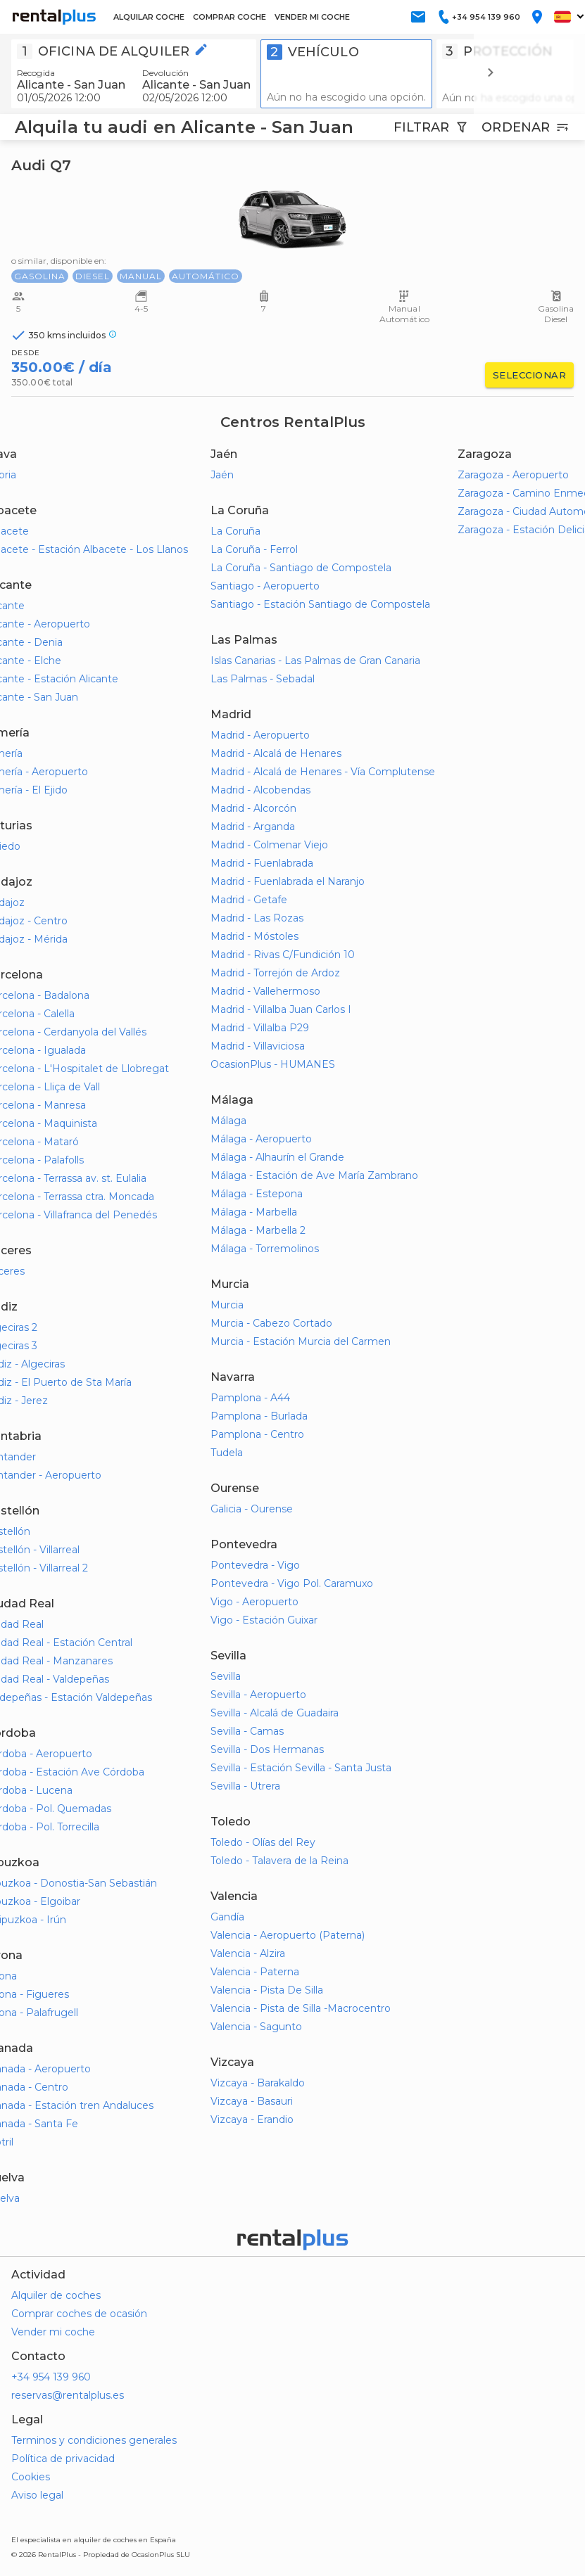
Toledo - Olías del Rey (262, 1842)
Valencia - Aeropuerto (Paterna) (287, 1935)
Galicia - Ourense (251, 1509)
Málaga (228, 1120)
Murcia (227, 1305)
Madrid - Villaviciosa (257, 1046)
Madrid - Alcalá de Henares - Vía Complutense (322, 771)
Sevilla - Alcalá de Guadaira (274, 1713)
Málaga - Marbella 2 (258, 1230)
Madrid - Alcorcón (253, 808)
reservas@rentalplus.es (67, 2395)
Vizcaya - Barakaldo (257, 2083)
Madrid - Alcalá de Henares (275, 753)
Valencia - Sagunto (256, 2026)
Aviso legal (37, 2495)
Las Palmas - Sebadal (262, 678)
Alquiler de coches (56, 2295)
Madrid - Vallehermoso (265, 991)
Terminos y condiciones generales (94, 2440)
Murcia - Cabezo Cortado (271, 1323)
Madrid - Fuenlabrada (261, 863)
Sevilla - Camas (247, 1731)
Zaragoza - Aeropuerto (513, 474)
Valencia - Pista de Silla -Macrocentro (300, 2008)
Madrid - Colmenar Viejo (269, 845)
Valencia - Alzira (247, 1953)
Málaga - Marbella (253, 1212)
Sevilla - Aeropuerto (258, 1694)
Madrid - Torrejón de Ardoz (275, 973)
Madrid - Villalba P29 (259, 1027)
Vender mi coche (53, 2332)
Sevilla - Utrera (245, 1786)
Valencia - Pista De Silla (266, 1990)
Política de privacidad (63, 2458)
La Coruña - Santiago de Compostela (300, 567)
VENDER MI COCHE (312, 17)
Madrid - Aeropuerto (260, 735)
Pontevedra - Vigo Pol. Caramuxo (291, 1583)
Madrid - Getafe (248, 899)
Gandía (227, 1917)
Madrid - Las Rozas (256, 918)
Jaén (222, 474)
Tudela (226, 1452)
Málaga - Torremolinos (264, 1248)
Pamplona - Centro (257, 1434)
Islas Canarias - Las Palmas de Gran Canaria (315, 660)
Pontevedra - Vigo (255, 1565)
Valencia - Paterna (254, 1971)
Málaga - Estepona (256, 1193)
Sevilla (225, 1676)
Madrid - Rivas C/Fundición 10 (282, 954)
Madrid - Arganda (252, 826)
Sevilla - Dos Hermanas (267, 1749)
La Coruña (235, 531)
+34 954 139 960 (51, 2377)
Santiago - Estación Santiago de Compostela (320, 604)
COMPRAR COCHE (229, 17)
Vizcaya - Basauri (251, 2101)
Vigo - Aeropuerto (254, 1601)
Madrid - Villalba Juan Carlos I (280, 1009)
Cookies (30, 2476)
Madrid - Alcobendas (260, 790)
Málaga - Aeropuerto (261, 1139)
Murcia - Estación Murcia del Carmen (300, 1341)
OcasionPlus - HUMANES (272, 1064)
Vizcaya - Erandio (252, 2119)
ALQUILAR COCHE (148, 17)
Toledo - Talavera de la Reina (279, 1860)
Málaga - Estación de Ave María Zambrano (314, 1175)
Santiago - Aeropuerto (265, 586)
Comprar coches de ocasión (79, 2313)
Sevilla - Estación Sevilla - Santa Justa (300, 1767)
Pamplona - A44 (250, 1397)
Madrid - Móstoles (254, 936)
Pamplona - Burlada (259, 1416)
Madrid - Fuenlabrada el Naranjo (287, 881)
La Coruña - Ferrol (254, 549)
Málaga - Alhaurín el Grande (277, 1157)
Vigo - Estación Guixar (263, 1620)
